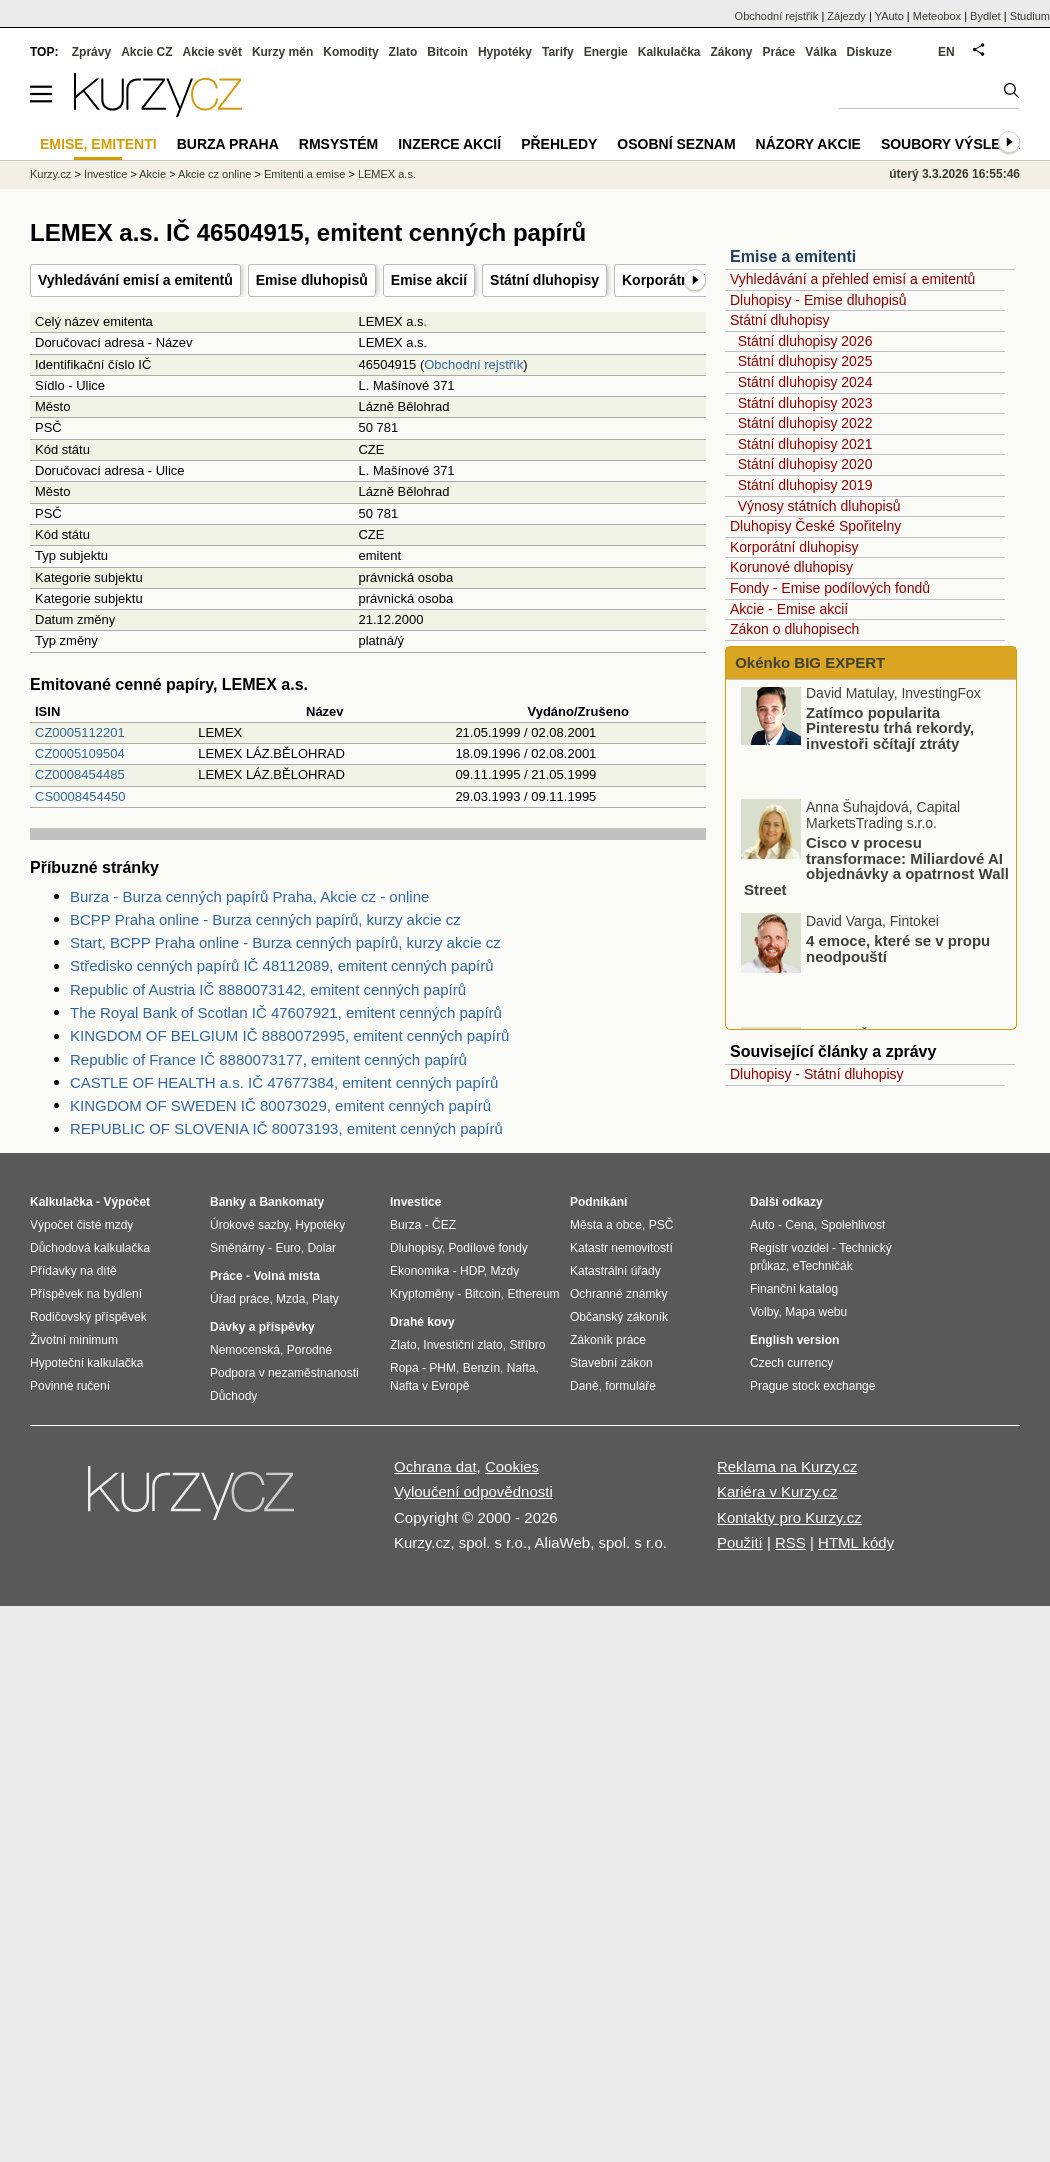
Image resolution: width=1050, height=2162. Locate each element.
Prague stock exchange (812, 1386)
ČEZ (444, 1225)
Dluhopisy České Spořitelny (815, 526)
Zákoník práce (608, 1340)
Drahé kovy (422, 1322)
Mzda (290, 1299)
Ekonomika (419, 1271)
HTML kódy (856, 1542)
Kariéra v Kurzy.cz (777, 1491)
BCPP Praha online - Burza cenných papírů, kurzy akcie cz (265, 919)
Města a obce (606, 1225)
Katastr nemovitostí (621, 1248)
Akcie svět (212, 52)
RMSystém (338, 144)
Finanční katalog (794, 1289)
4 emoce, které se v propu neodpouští (898, 954)
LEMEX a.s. (387, 174)
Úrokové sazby (249, 1225)
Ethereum (533, 1294)
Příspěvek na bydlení (86, 1294)
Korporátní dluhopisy (794, 547)
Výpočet (126, 1202)
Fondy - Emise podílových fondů (830, 588)
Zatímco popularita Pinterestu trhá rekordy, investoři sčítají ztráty (890, 734)
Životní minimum (74, 1340)
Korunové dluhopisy (791, 567)
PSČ (661, 1225)
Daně (584, 1386)
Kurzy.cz (50, 174)
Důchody (233, 1396)
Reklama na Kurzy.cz (787, 1466)
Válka (820, 52)
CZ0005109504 (80, 753)
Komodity (350, 52)
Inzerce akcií (449, 144)
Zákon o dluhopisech (794, 629)
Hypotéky (505, 52)
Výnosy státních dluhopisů (819, 506)
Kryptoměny (422, 1294)
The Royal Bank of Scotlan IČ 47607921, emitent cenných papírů (286, 1012)
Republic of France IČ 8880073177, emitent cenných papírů (268, 1059)
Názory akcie (808, 144)
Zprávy (91, 52)
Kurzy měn (282, 52)
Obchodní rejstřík (473, 364)
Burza (405, 1225)
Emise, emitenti (98, 144)
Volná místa (286, 1276)
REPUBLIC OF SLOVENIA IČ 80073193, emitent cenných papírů (286, 1128)
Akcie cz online (214, 174)
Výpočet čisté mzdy (81, 1225)
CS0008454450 (80, 796)
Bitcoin (447, 52)
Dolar (321, 1248)
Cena (799, 1225)
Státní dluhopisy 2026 (805, 341)
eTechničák (823, 1266)
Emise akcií (429, 280)
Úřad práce (239, 1299)
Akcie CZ (146, 52)
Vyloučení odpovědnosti (473, 1491)
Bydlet (985, 16)
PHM (442, 1368)
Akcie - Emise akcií (789, 609)
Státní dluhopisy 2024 (805, 382)
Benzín (481, 1368)
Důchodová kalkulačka (90, 1248)
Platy (325, 1299)
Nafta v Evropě (429, 1386)
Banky (228, 1202)
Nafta (521, 1368)
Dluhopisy (760, 1074)
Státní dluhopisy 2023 (805, 403)
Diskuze (869, 52)
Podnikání (598, 1202)
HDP (472, 1271)
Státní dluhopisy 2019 (805, 485)
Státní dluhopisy (544, 280)
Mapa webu (816, 1312)
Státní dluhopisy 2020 (805, 464)
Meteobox (937, 16)
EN (946, 52)
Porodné (309, 1350)
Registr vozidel (789, 1248)
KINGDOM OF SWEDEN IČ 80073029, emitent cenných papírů (280, 1105)
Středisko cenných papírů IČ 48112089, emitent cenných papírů (282, 965)
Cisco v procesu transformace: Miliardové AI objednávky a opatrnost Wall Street (876, 872)
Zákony (731, 52)
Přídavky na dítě (73, 1271)
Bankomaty (291, 1202)
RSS (790, 1542)
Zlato (403, 52)
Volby (764, 1312)
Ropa (404, 1368)
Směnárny (237, 1248)
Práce (779, 52)
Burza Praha (228, 144)
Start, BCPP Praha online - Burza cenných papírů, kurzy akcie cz (285, 942)
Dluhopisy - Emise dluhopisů (818, 300)
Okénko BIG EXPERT (808, 662)
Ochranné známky (618, 1294)
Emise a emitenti (793, 256)
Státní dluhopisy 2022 (805, 423)
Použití (740, 1542)
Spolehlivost (853, 1225)
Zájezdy (846, 16)
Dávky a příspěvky (262, 1327)
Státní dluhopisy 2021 (805, 444)
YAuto (889, 16)
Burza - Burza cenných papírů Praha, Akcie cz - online (249, 896)
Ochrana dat (435, 1466)
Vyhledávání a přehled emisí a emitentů (852, 279)
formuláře (630, 1386)
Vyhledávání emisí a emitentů (135, 280)
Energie (606, 52)
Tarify (558, 52)
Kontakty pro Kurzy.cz (789, 1517)
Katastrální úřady (615, 1271)
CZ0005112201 (80, 732)
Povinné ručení (70, 1386)
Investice (105, 174)
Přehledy (559, 144)
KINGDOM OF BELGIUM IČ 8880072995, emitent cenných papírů (289, 1035)
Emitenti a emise (304, 174)
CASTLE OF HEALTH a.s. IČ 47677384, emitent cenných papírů (284, 1082)
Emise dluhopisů (312, 280)
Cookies (512, 1466)
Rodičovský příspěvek (88, 1317)
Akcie (152, 174)
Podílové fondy (487, 1248)
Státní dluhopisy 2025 (805, 361)
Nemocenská (245, 1350)
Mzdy (505, 1271)
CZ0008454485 (80, 774)
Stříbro (527, 1345)
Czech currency (791, 1363)
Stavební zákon (611, 1363)
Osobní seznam (676, 144)
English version (794, 1340)
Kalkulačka (669, 52)
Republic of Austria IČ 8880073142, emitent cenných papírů (268, 989)
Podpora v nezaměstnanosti (284, 1373)
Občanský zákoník (619, 1317)
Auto (762, 1225)
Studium (1030, 16)
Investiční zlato (462, 1345)
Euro (287, 1248)
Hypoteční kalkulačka (86, 1363)
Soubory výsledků (956, 144)
